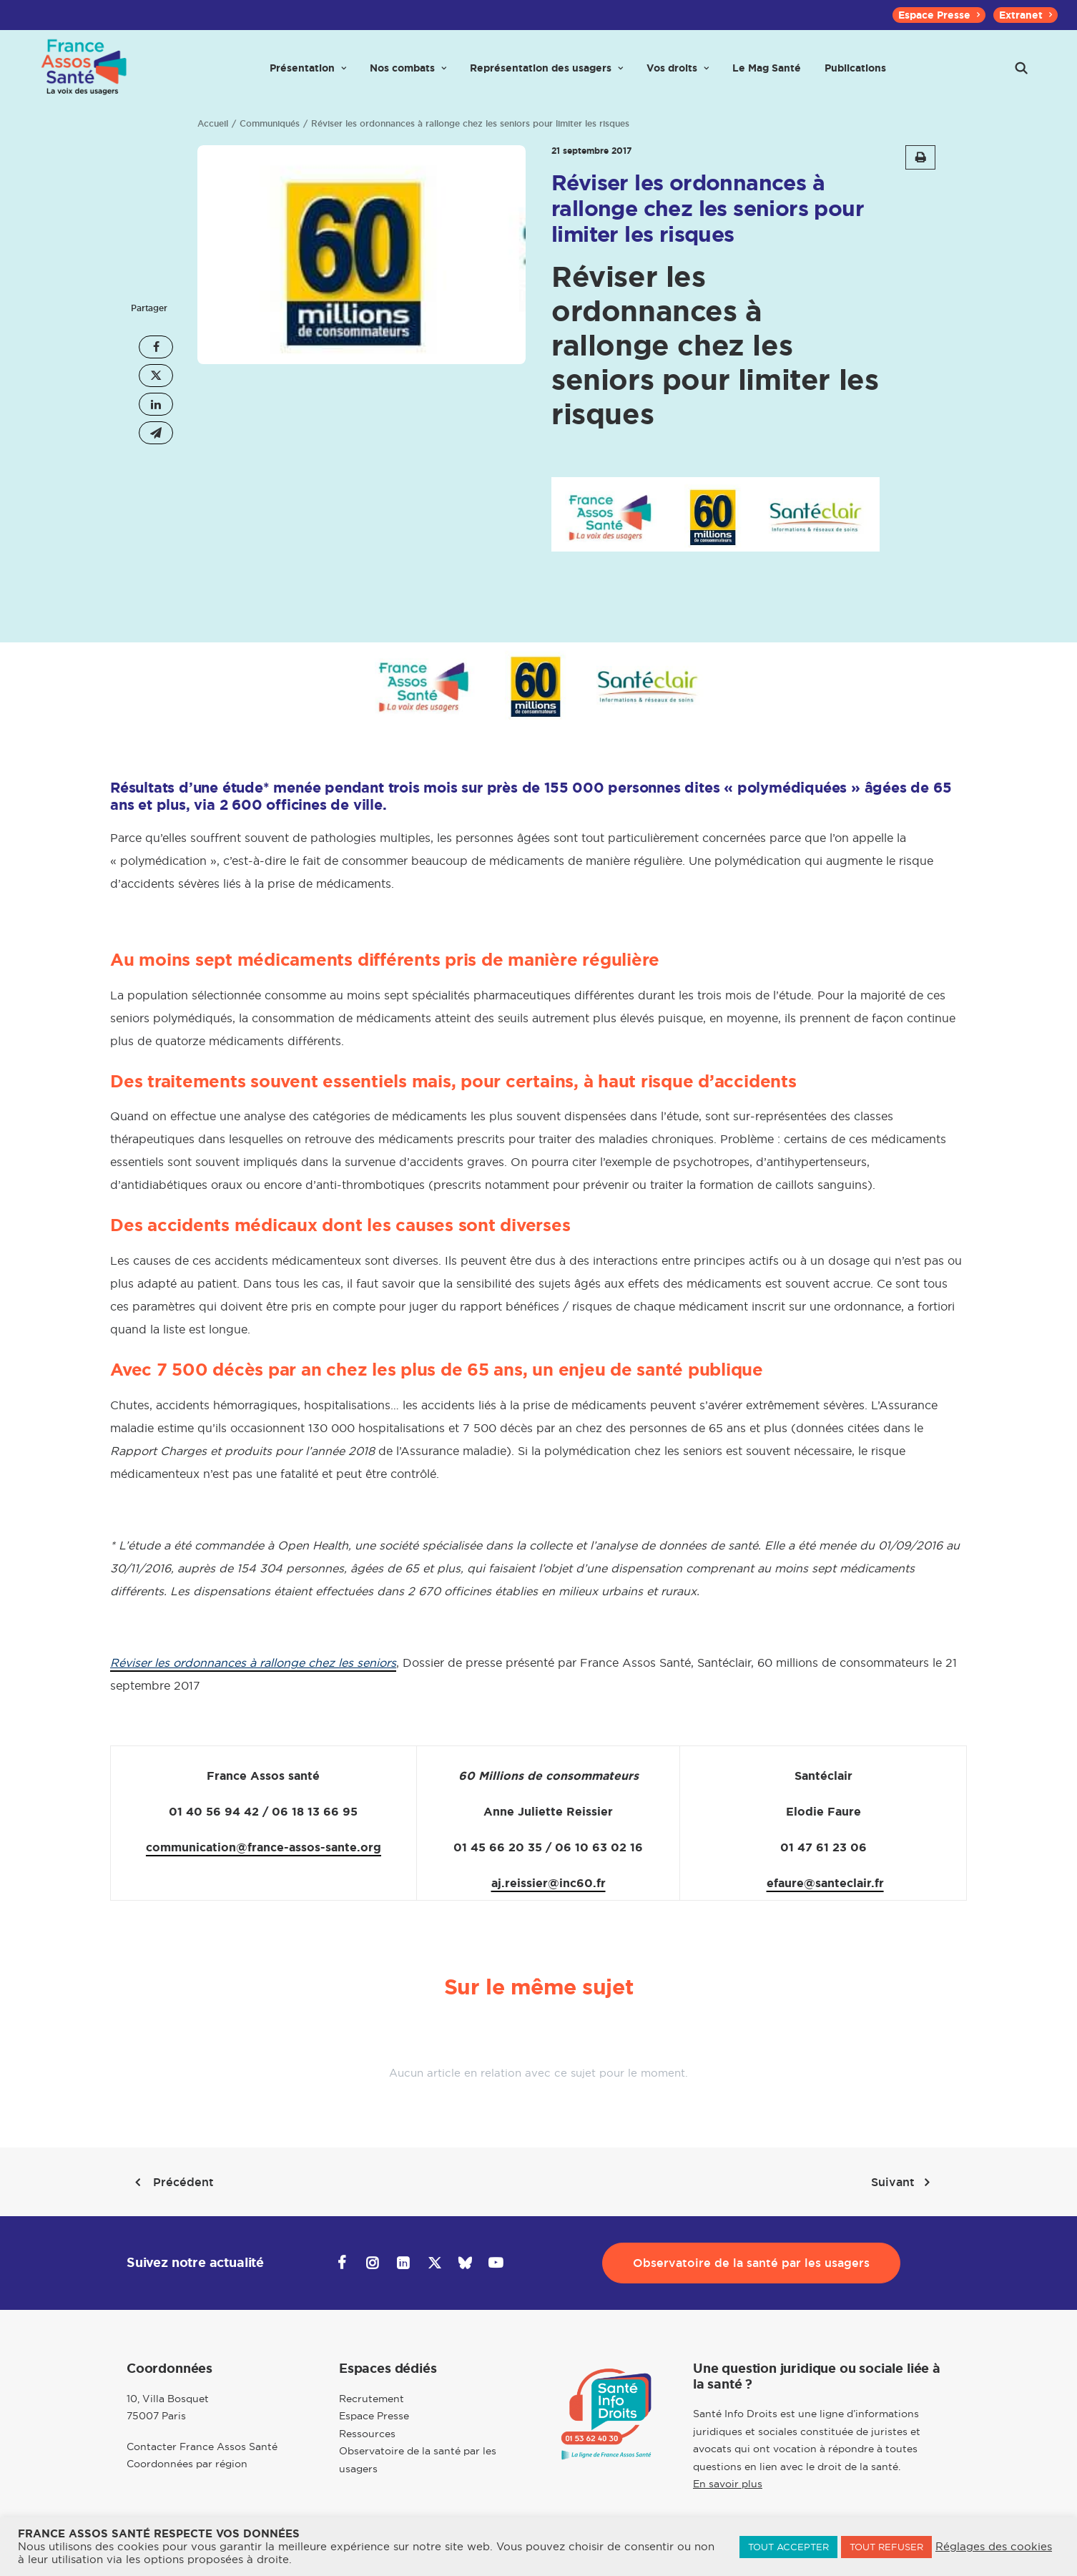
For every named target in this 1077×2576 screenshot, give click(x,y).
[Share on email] (156, 432)
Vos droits (677, 73)
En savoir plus (727, 2483)
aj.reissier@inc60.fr (548, 1883)
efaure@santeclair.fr (825, 1883)
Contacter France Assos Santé (202, 2446)
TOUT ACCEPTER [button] (788, 2547)
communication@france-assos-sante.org (263, 1847)
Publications (855, 73)
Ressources (367, 2433)
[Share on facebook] (156, 347)
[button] (1021, 73)
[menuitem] (939, 15)
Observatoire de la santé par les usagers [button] (751, 2263)
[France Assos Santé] (82, 73)
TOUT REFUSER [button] (886, 2547)
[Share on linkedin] (156, 404)
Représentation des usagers (546, 73)
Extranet (1025, 15)
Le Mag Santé (766, 73)
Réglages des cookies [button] (993, 2546)
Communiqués (270, 123)
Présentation (308, 73)
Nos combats (408, 73)
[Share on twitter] (156, 375)
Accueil (212, 123)
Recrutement (371, 2398)
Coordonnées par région (187, 2463)
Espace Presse (939, 15)
